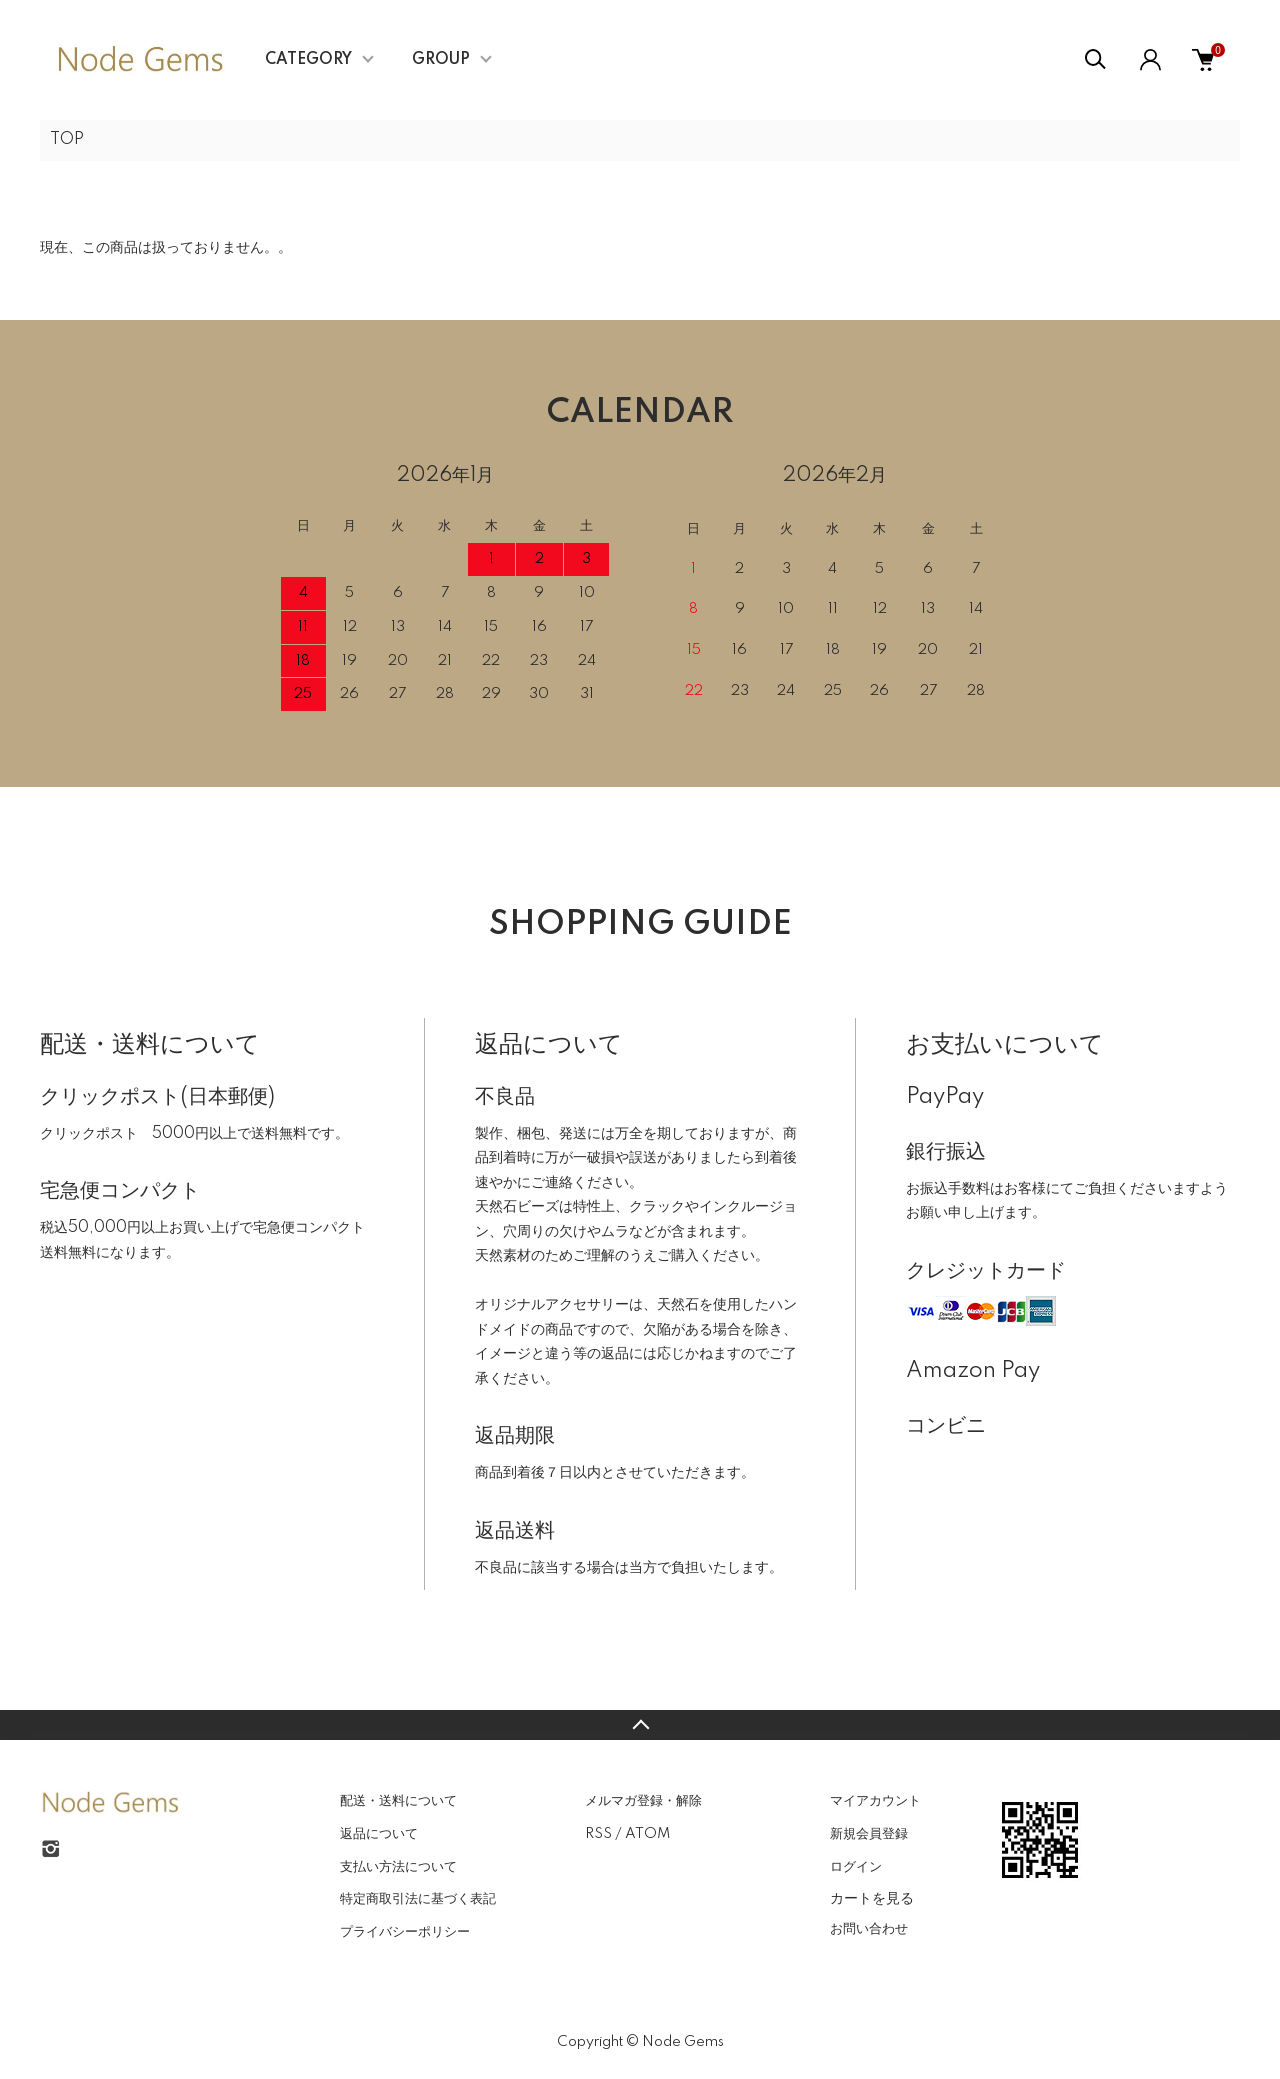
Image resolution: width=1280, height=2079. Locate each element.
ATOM (647, 1834)
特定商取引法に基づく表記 (418, 1899)
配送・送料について (398, 1801)
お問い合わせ (869, 1929)
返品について (379, 1834)
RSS (598, 1834)
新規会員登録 (869, 1834)
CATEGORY (308, 60)
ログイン (856, 1867)
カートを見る (872, 1898)
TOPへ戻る (640, 1725)
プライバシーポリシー (405, 1932)
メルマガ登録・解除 (643, 1801)
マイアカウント (875, 1801)
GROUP (441, 60)
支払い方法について (398, 1867)
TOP (67, 140)
